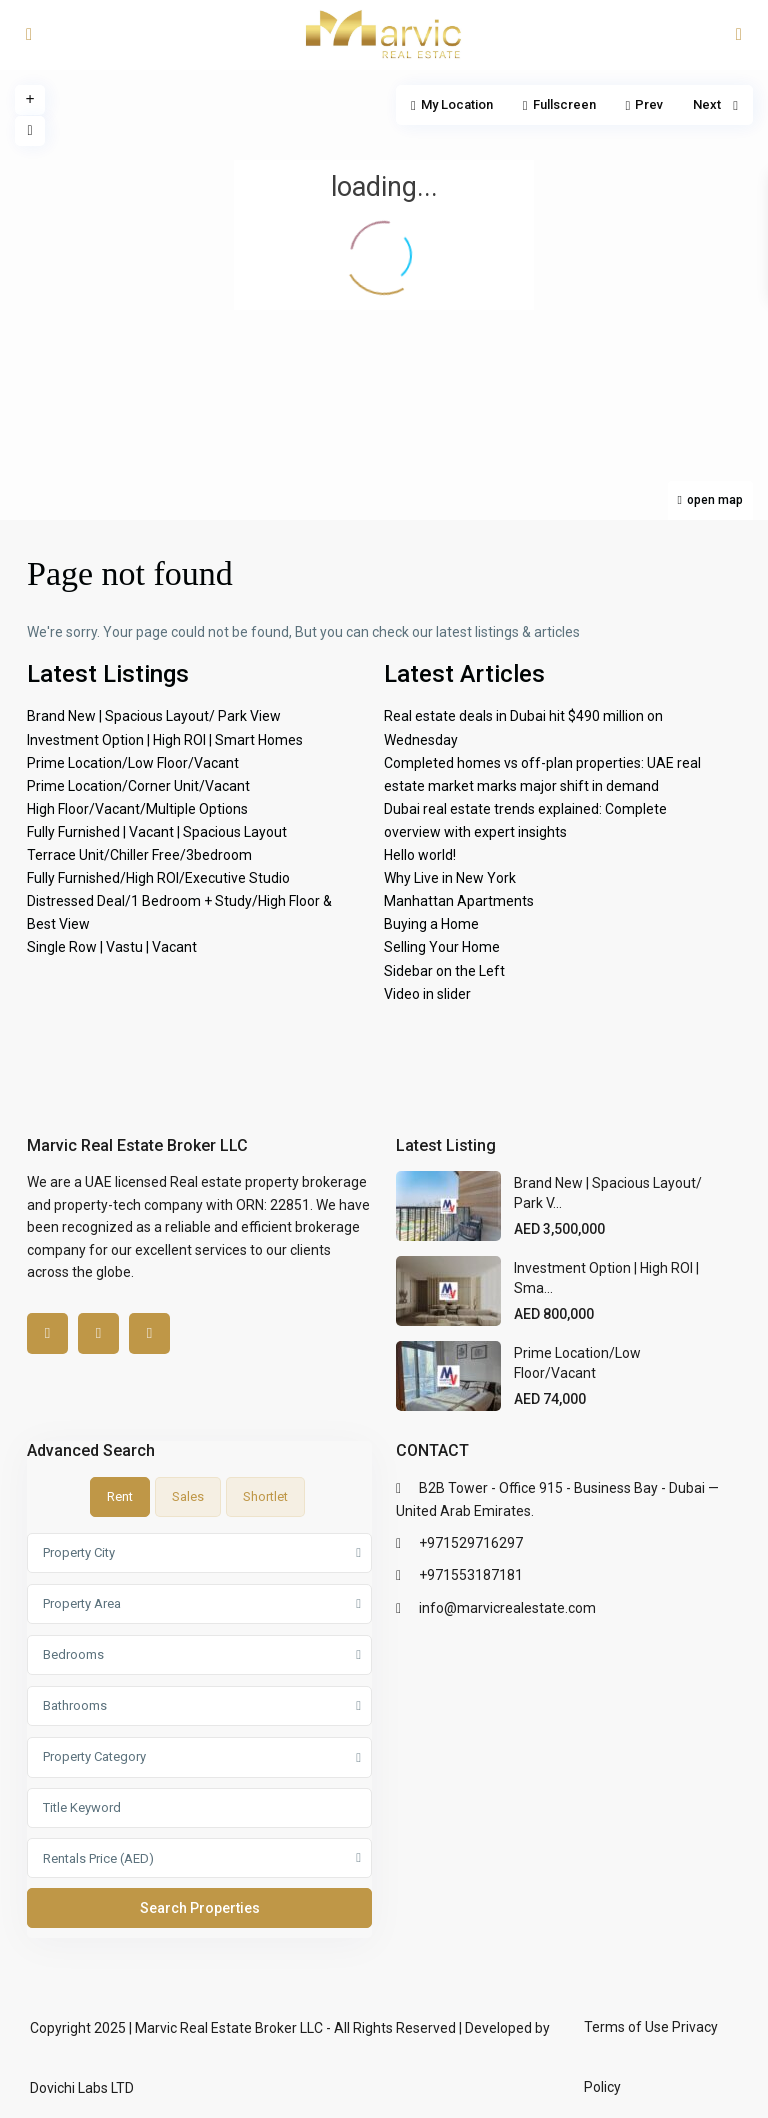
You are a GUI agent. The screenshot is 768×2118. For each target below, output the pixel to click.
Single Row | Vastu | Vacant (112, 947)
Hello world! (420, 855)
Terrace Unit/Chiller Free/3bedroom (139, 855)
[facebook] (47, 1333)
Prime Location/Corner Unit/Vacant (138, 786)
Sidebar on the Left (444, 971)
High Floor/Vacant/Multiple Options (137, 809)
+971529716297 (471, 1543)
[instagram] (149, 1333)
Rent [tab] (120, 1496)
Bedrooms (73, 1654)
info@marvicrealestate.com (507, 1608)
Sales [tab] (188, 1496)
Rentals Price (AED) (98, 1858)
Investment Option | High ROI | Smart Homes (165, 740)
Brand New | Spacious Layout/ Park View (154, 716)
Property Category (94, 1756)
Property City (79, 1552)
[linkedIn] (98, 1333)
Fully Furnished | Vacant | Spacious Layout (157, 832)
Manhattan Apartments (459, 901)
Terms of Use (626, 2027)
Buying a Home (431, 924)
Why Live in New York (450, 878)
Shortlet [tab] (265, 1496)
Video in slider (427, 994)
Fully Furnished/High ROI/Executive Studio (158, 878)
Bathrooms (75, 1705)
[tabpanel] (199, 1735)
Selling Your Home (442, 947)
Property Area (82, 1603)
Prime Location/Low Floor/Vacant (133, 763)
